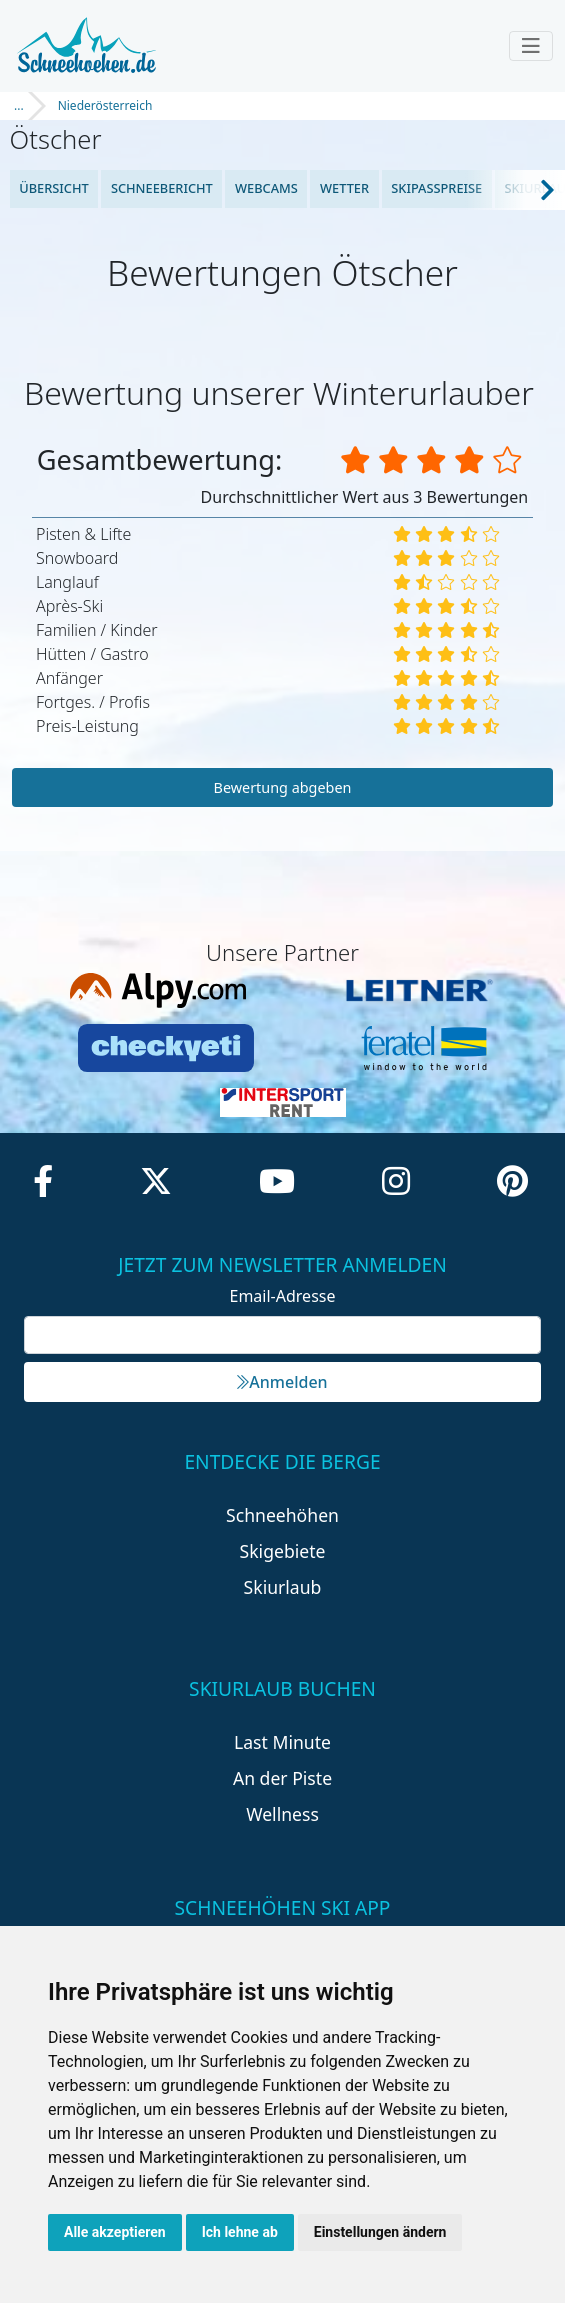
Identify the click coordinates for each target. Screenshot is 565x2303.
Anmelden (282, 1382)
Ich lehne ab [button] (240, 2232)
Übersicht (54, 188)
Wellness (282, 1814)
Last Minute (282, 1742)
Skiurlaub (283, 1587)
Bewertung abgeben (283, 787)
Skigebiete (283, 1551)
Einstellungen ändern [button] (380, 2232)
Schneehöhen (282, 1515)
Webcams (266, 188)
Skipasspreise (436, 188)
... (19, 105)
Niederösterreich (105, 105)
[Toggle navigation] (531, 46)
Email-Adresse (283, 1296)
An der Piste (282, 1778)
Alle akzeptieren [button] (115, 2232)
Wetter (344, 188)
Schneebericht (162, 188)
